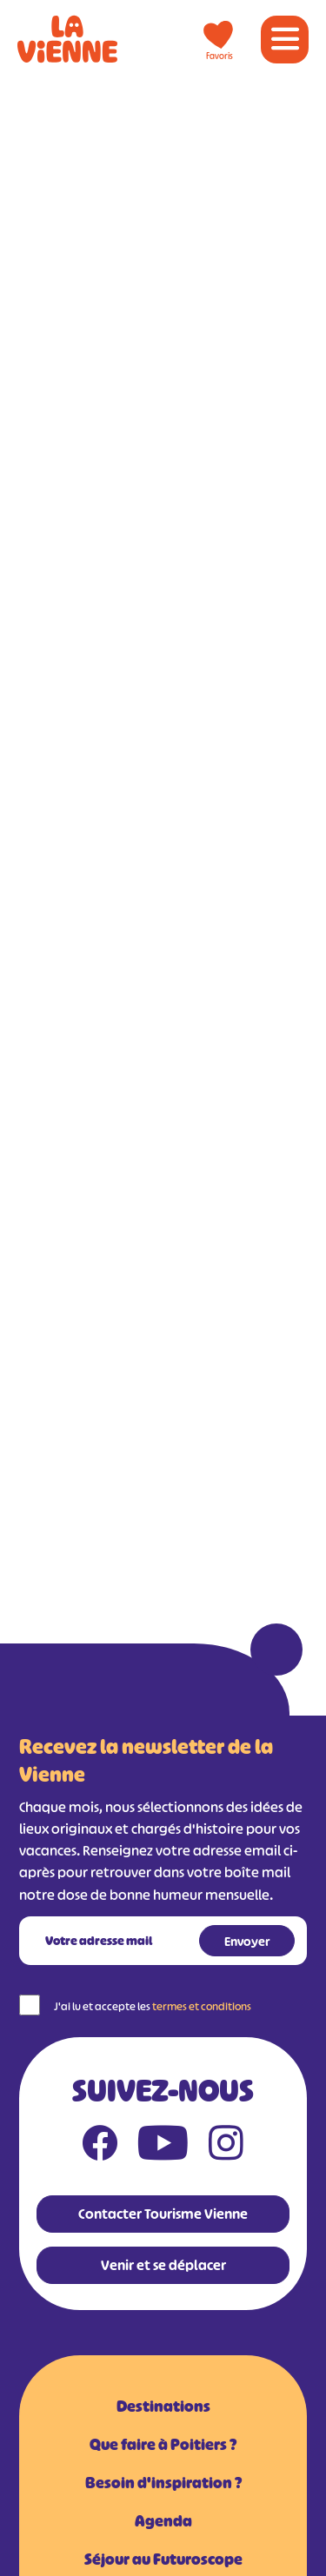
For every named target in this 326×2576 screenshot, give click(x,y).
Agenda (163, 2521)
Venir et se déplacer (163, 2264)
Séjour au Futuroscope (163, 2559)
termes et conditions (201, 2006)
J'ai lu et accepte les (152, 2006)
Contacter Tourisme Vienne (163, 2213)
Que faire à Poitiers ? (163, 2444)
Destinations (163, 2406)
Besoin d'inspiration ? (163, 2483)
